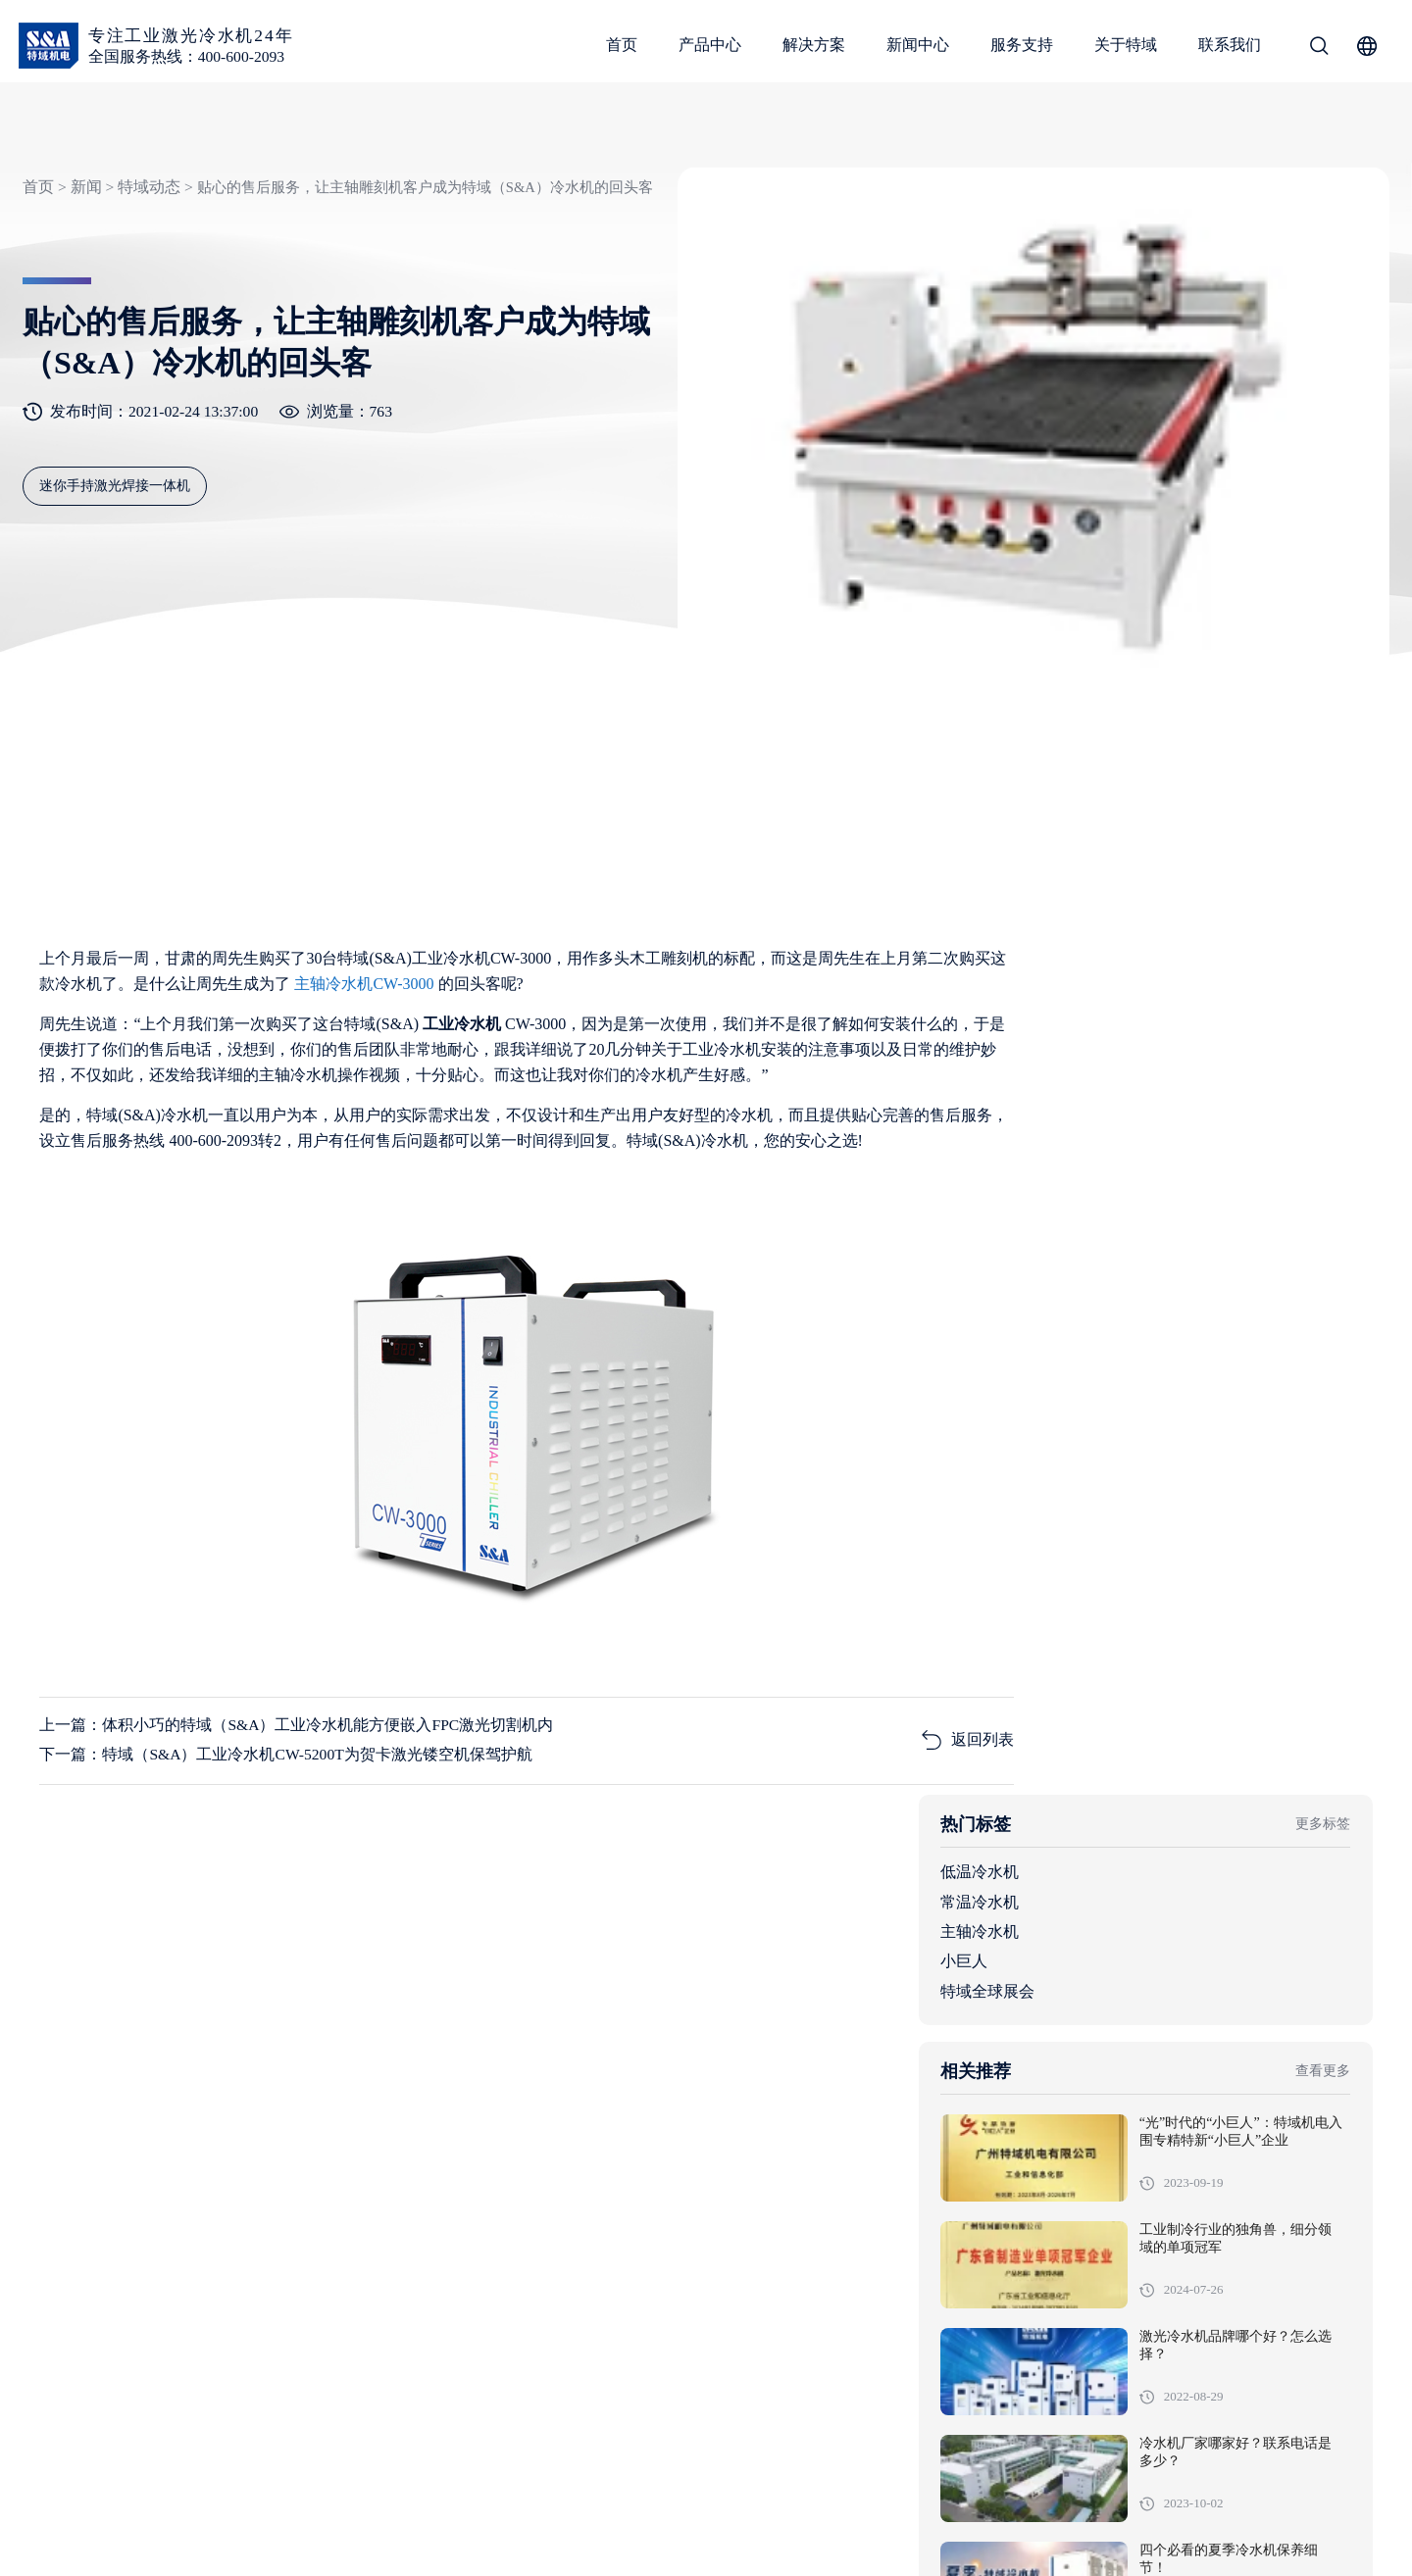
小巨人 (1096, 1069)
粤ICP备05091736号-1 (435, 2531)
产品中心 (711, 44)
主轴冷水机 (1112, 1038)
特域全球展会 (1120, 1098)
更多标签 (1321, 931)
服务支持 (1022, 44)
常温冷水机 (1112, 1009)
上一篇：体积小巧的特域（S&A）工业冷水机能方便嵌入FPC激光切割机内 (296, 1693)
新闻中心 (918, 44)
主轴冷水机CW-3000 (412, 948)
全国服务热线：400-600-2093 (188, 56)
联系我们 (1230, 44)
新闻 (83, 208)
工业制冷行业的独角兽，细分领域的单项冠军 (1277, 1359)
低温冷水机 (1112, 979)
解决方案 (814, 44)
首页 (622, 44)
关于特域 (1126, 44)
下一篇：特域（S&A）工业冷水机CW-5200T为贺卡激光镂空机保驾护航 (286, 1722)
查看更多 (1321, 1180)
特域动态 (147, 208)
